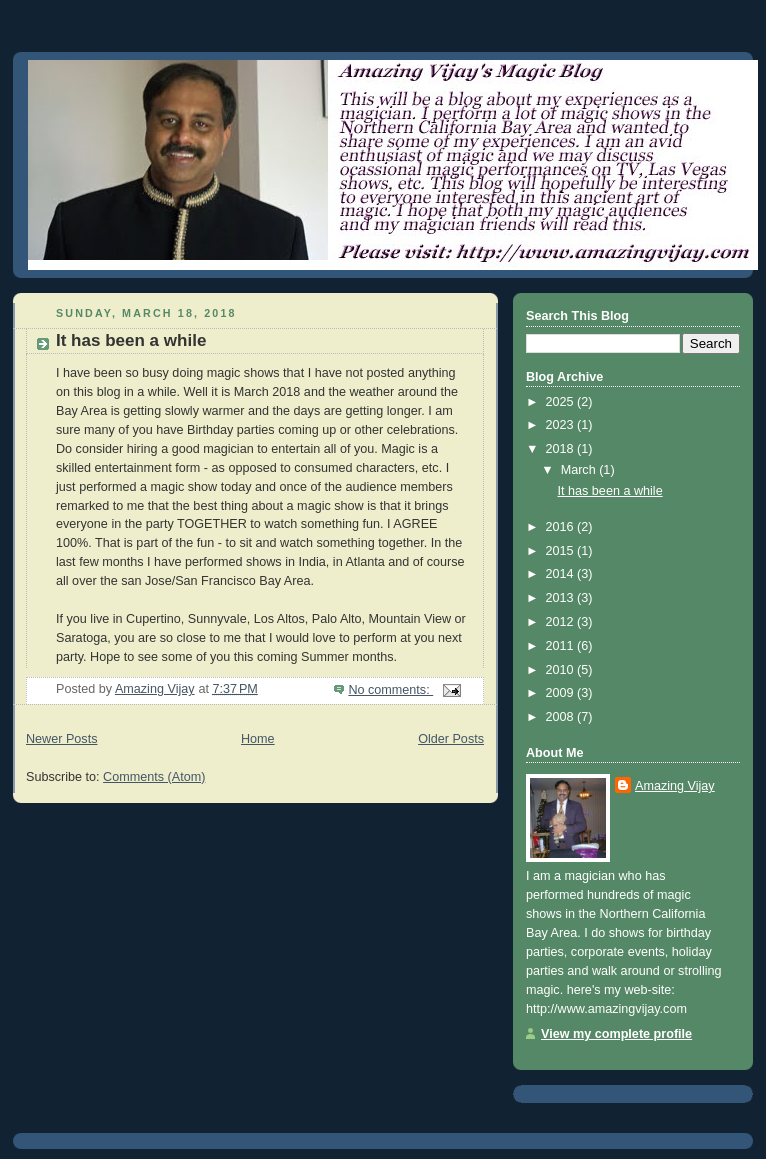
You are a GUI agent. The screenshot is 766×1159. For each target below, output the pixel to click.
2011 (562, 646)
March (580, 470)
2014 (562, 574)
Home (258, 739)
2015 (562, 551)
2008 (562, 717)
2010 (562, 670)
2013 (562, 598)
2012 (562, 622)
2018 (562, 449)
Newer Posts (61, 739)
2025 (562, 402)
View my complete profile (616, 1034)
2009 (562, 693)
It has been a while (131, 340)
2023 (562, 425)
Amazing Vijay (675, 786)
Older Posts (451, 739)
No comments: (390, 690)
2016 (562, 527)
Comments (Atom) (154, 777)
